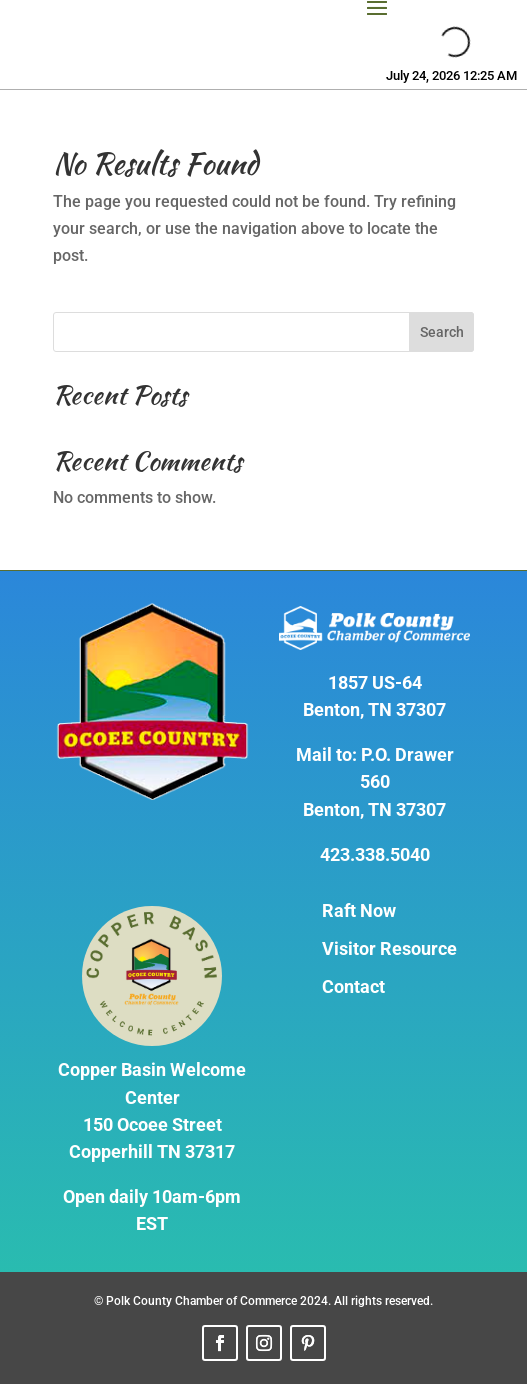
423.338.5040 (375, 854)
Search (442, 332)
